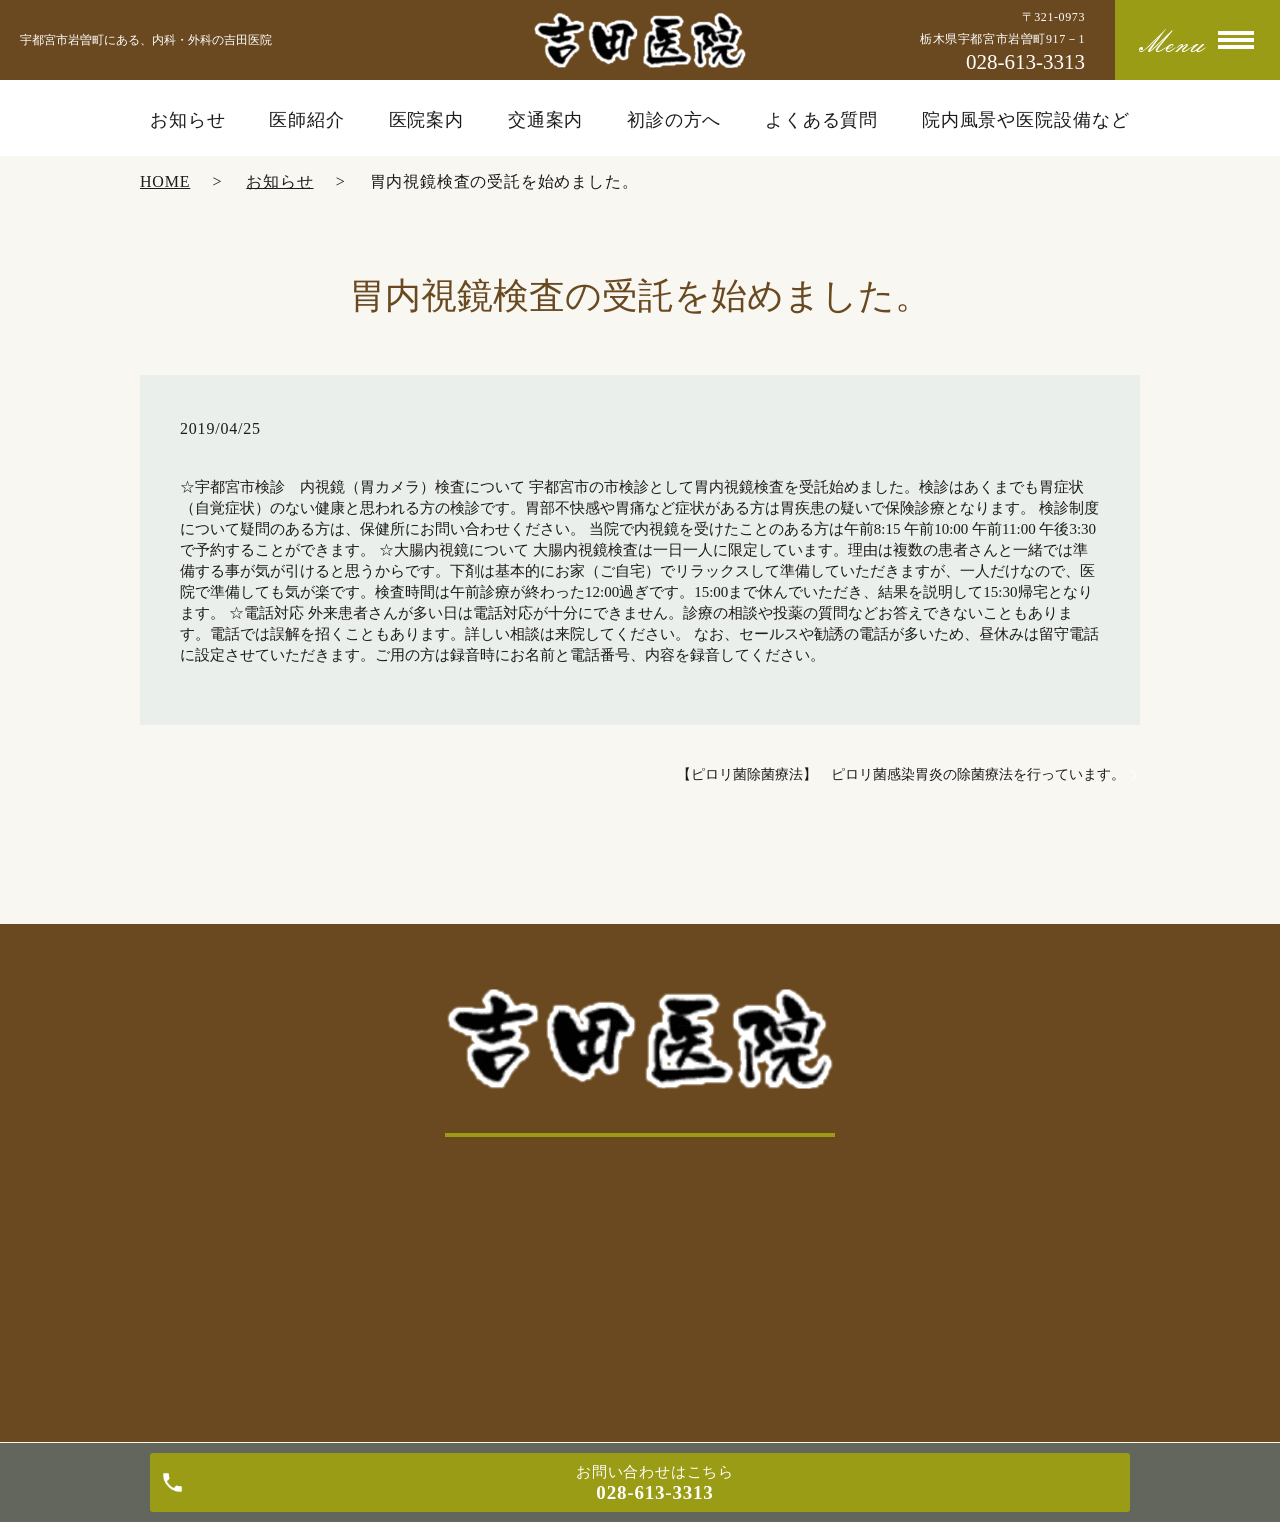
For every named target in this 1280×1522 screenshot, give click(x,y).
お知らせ (188, 120)
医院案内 (427, 120)
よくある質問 (821, 120)
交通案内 (546, 120)
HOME (165, 181)
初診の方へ (674, 120)
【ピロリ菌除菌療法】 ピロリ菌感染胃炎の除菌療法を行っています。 (901, 774)
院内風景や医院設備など (1026, 120)
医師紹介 (307, 120)
